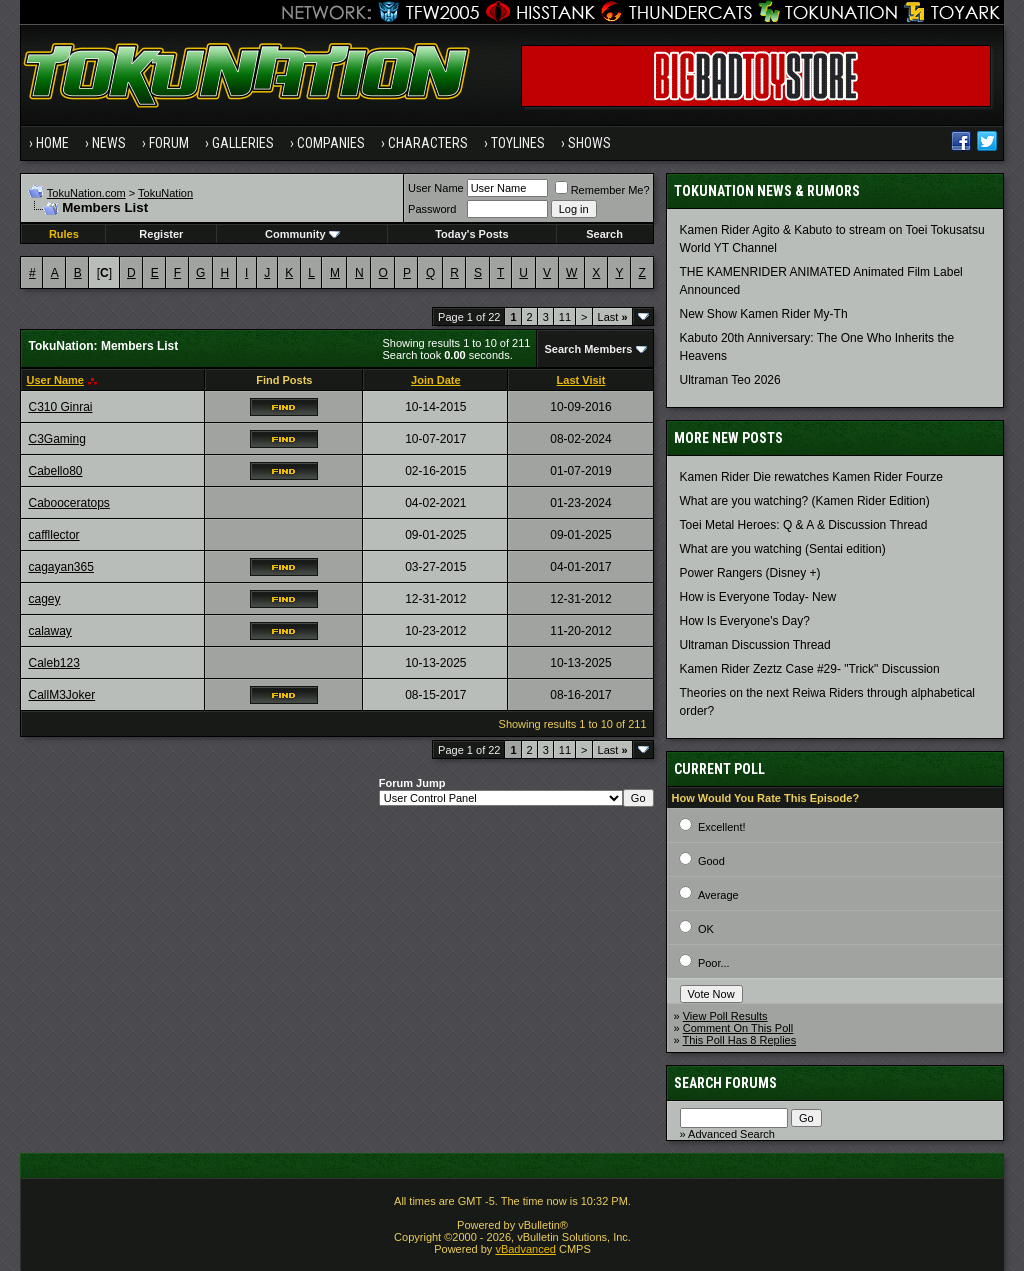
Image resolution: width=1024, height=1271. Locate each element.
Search (604, 234)
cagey (44, 599)
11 (565, 317)
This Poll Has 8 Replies (740, 1040)
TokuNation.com (86, 193)
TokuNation (165, 193)
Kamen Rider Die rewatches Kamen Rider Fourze (811, 477)
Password (432, 209)
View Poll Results (725, 1016)
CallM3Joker (61, 695)
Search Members (588, 349)
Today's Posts (471, 234)
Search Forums (725, 1083)
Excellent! (722, 827)
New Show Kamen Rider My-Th (764, 314)
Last (613, 317)
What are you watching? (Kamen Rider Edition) (805, 501)
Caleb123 (53, 663)
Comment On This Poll (738, 1028)
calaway (49, 631)
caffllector (53, 535)
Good (711, 861)
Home (52, 143)
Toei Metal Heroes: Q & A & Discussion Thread (804, 525)
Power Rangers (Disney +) (750, 573)
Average (718, 895)
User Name (436, 188)
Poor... (714, 963)
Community (302, 234)
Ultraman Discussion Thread (755, 645)
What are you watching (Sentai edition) (783, 549)
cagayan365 (60, 567)
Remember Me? (602, 190)
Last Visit (581, 380)
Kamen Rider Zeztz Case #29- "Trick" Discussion (810, 669)
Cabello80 (55, 471)
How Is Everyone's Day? (745, 621)
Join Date (436, 380)
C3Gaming (56, 439)
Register (161, 234)
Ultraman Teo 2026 (730, 380)
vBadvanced (525, 1249)
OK (706, 929)
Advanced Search (731, 1134)
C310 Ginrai (60, 407)
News (109, 143)
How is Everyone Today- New (758, 597)
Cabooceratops (68, 503)
